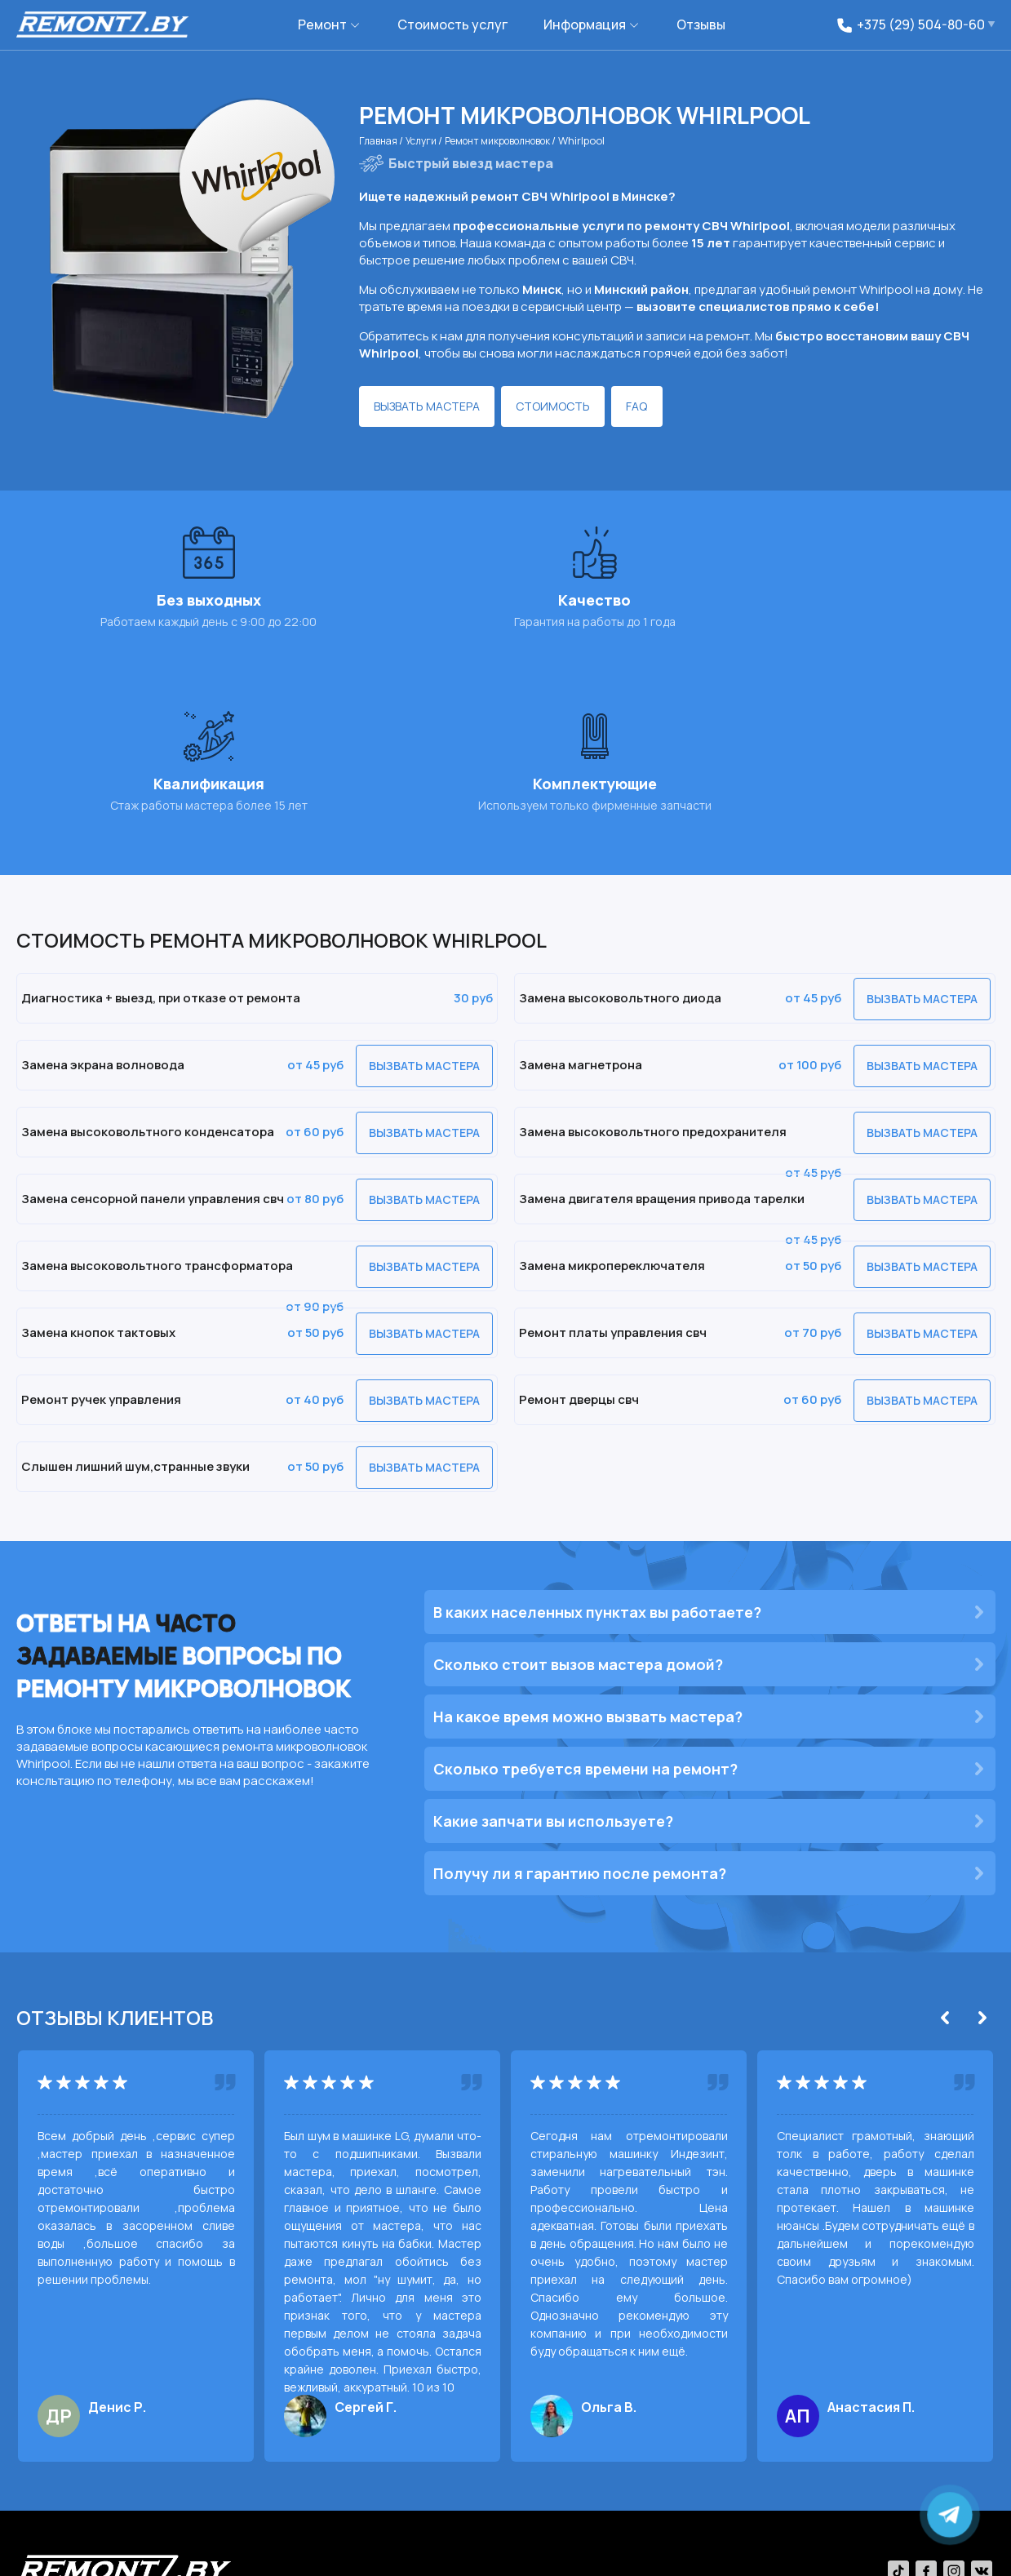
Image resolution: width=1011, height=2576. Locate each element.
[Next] (982, 1844)
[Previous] (945, 1844)
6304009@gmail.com (846, 2488)
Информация (584, 24)
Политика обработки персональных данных (356, 2551)
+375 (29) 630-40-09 (662, 2488)
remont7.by (84, 2551)
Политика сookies (184, 2551)
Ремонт (322, 24)
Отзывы (700, 24)
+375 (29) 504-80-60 (549, 2488)
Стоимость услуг (452, 24)
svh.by (979, 2551)
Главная (382, 140)
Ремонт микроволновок (519, 140)
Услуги (430, 140)
